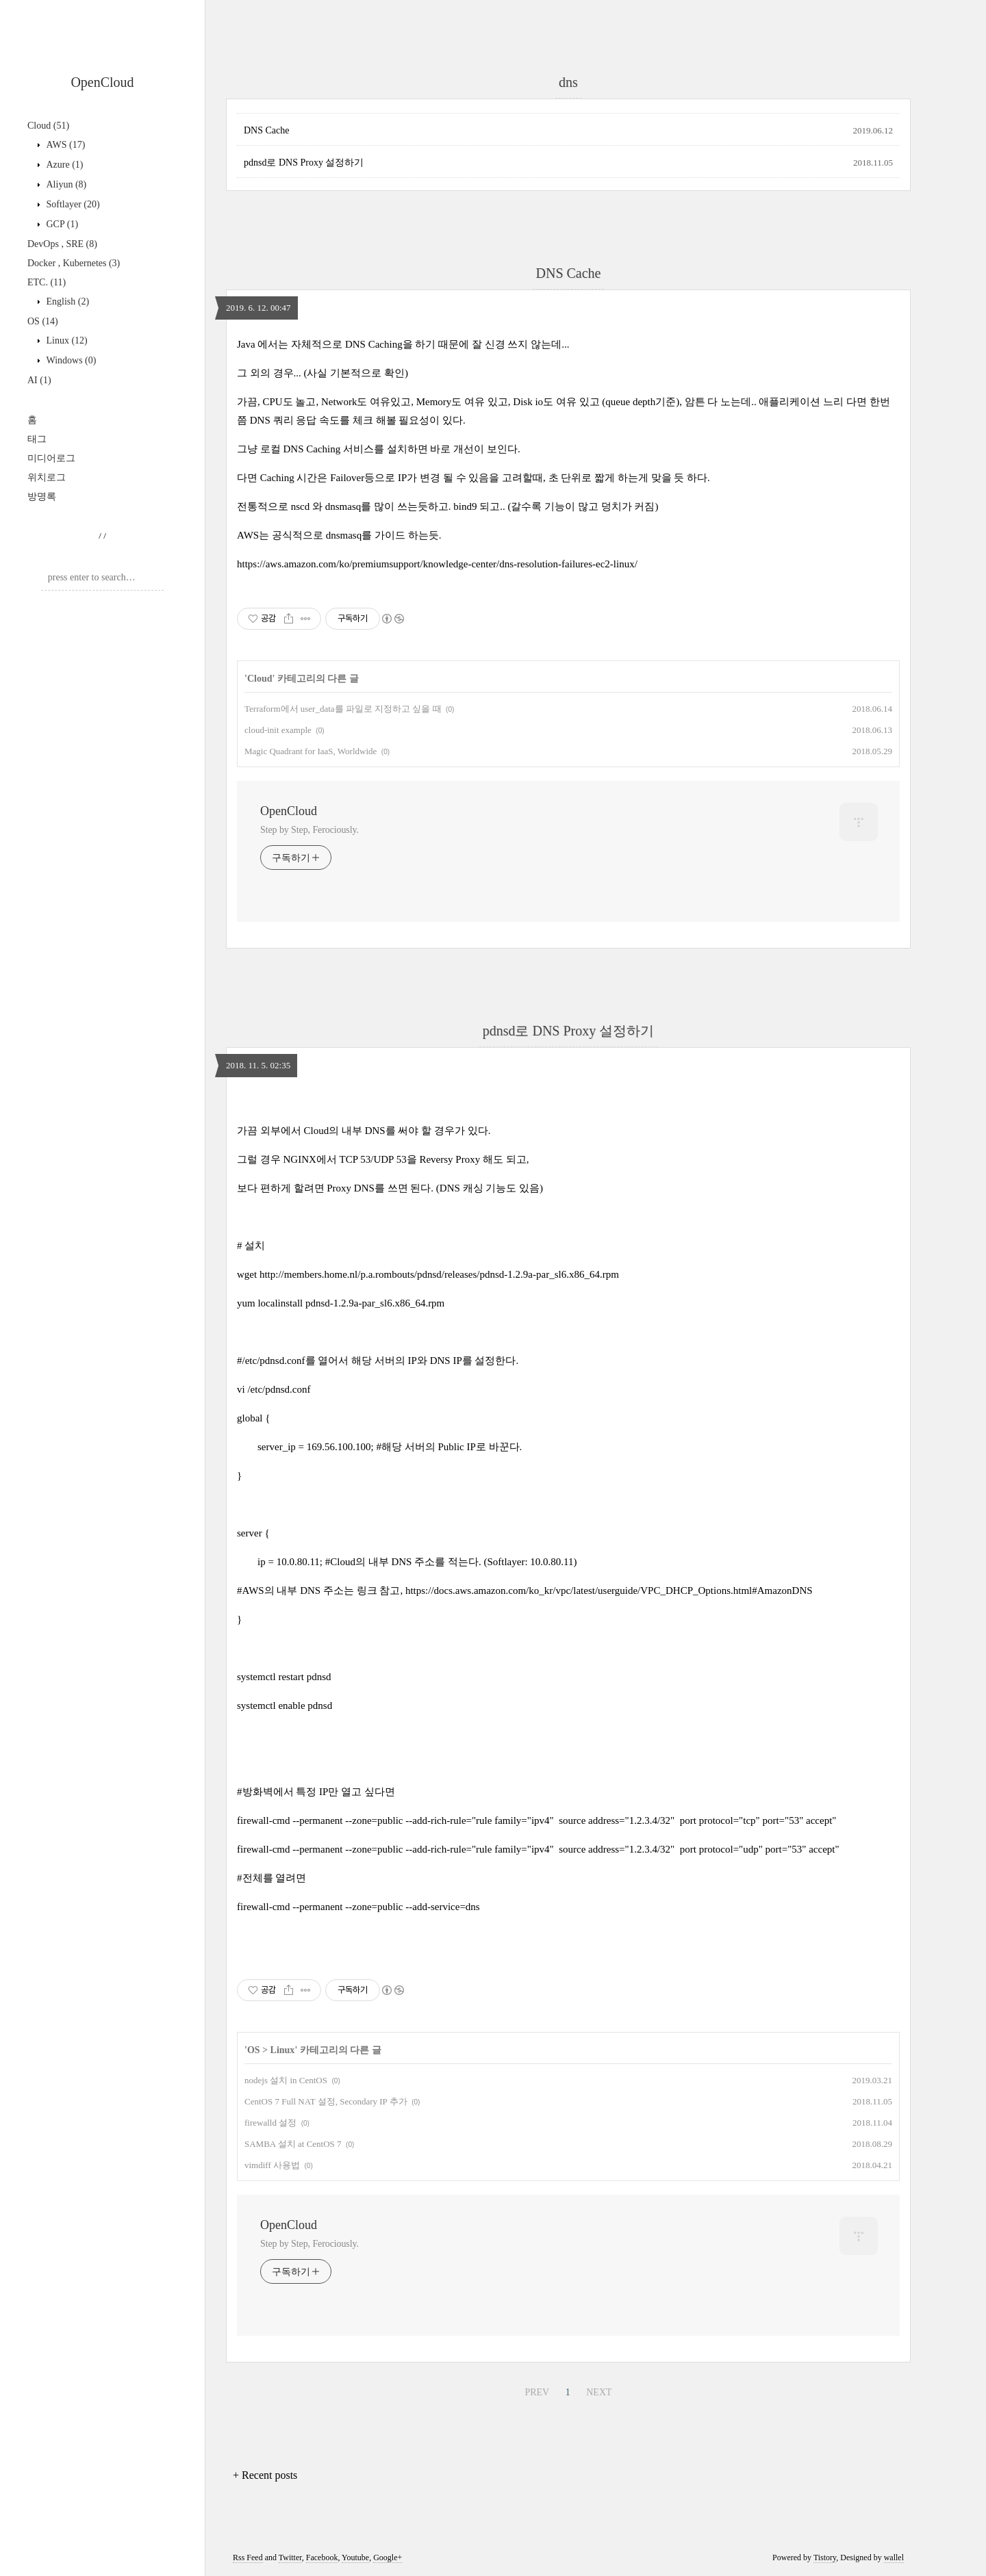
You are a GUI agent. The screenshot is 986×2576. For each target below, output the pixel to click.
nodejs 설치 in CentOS (285, 2080)
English (66, 301)
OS (42, 321)
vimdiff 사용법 (272, 2165)
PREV (536, 2392)
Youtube (355, 2557)
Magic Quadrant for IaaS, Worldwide (310, 751)
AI (39, 380)
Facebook (322, 2557)
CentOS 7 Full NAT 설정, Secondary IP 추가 (325, 2101)
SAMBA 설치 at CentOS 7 (293, 2144)
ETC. (46, 282)
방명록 (41, 496)
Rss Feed (248, 2557)
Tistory (824, 2557)
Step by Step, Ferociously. (309, 830)
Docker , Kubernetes (73, 263)
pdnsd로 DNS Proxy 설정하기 (304, 162)
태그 (37, 439)
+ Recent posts (265, 2475)
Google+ (387, 2557)
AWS (64, 145)
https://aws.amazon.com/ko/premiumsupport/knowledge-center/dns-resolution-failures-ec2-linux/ (437, 563)
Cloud (48, 125)
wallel (894, 2557)
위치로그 (46, 477)
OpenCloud (102, 82)
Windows (70, 360)
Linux (66, 340)
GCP (61, 224)
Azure (64, 164)
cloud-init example (278, 730)
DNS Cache (267, 130)
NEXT (598, 2392)
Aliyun (65, 184)
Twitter (290, 2557)
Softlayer (72, 204)
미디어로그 (51, 458)
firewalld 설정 (270, 2122)
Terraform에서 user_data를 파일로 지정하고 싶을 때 (343, 709)
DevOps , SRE (62, 244)
